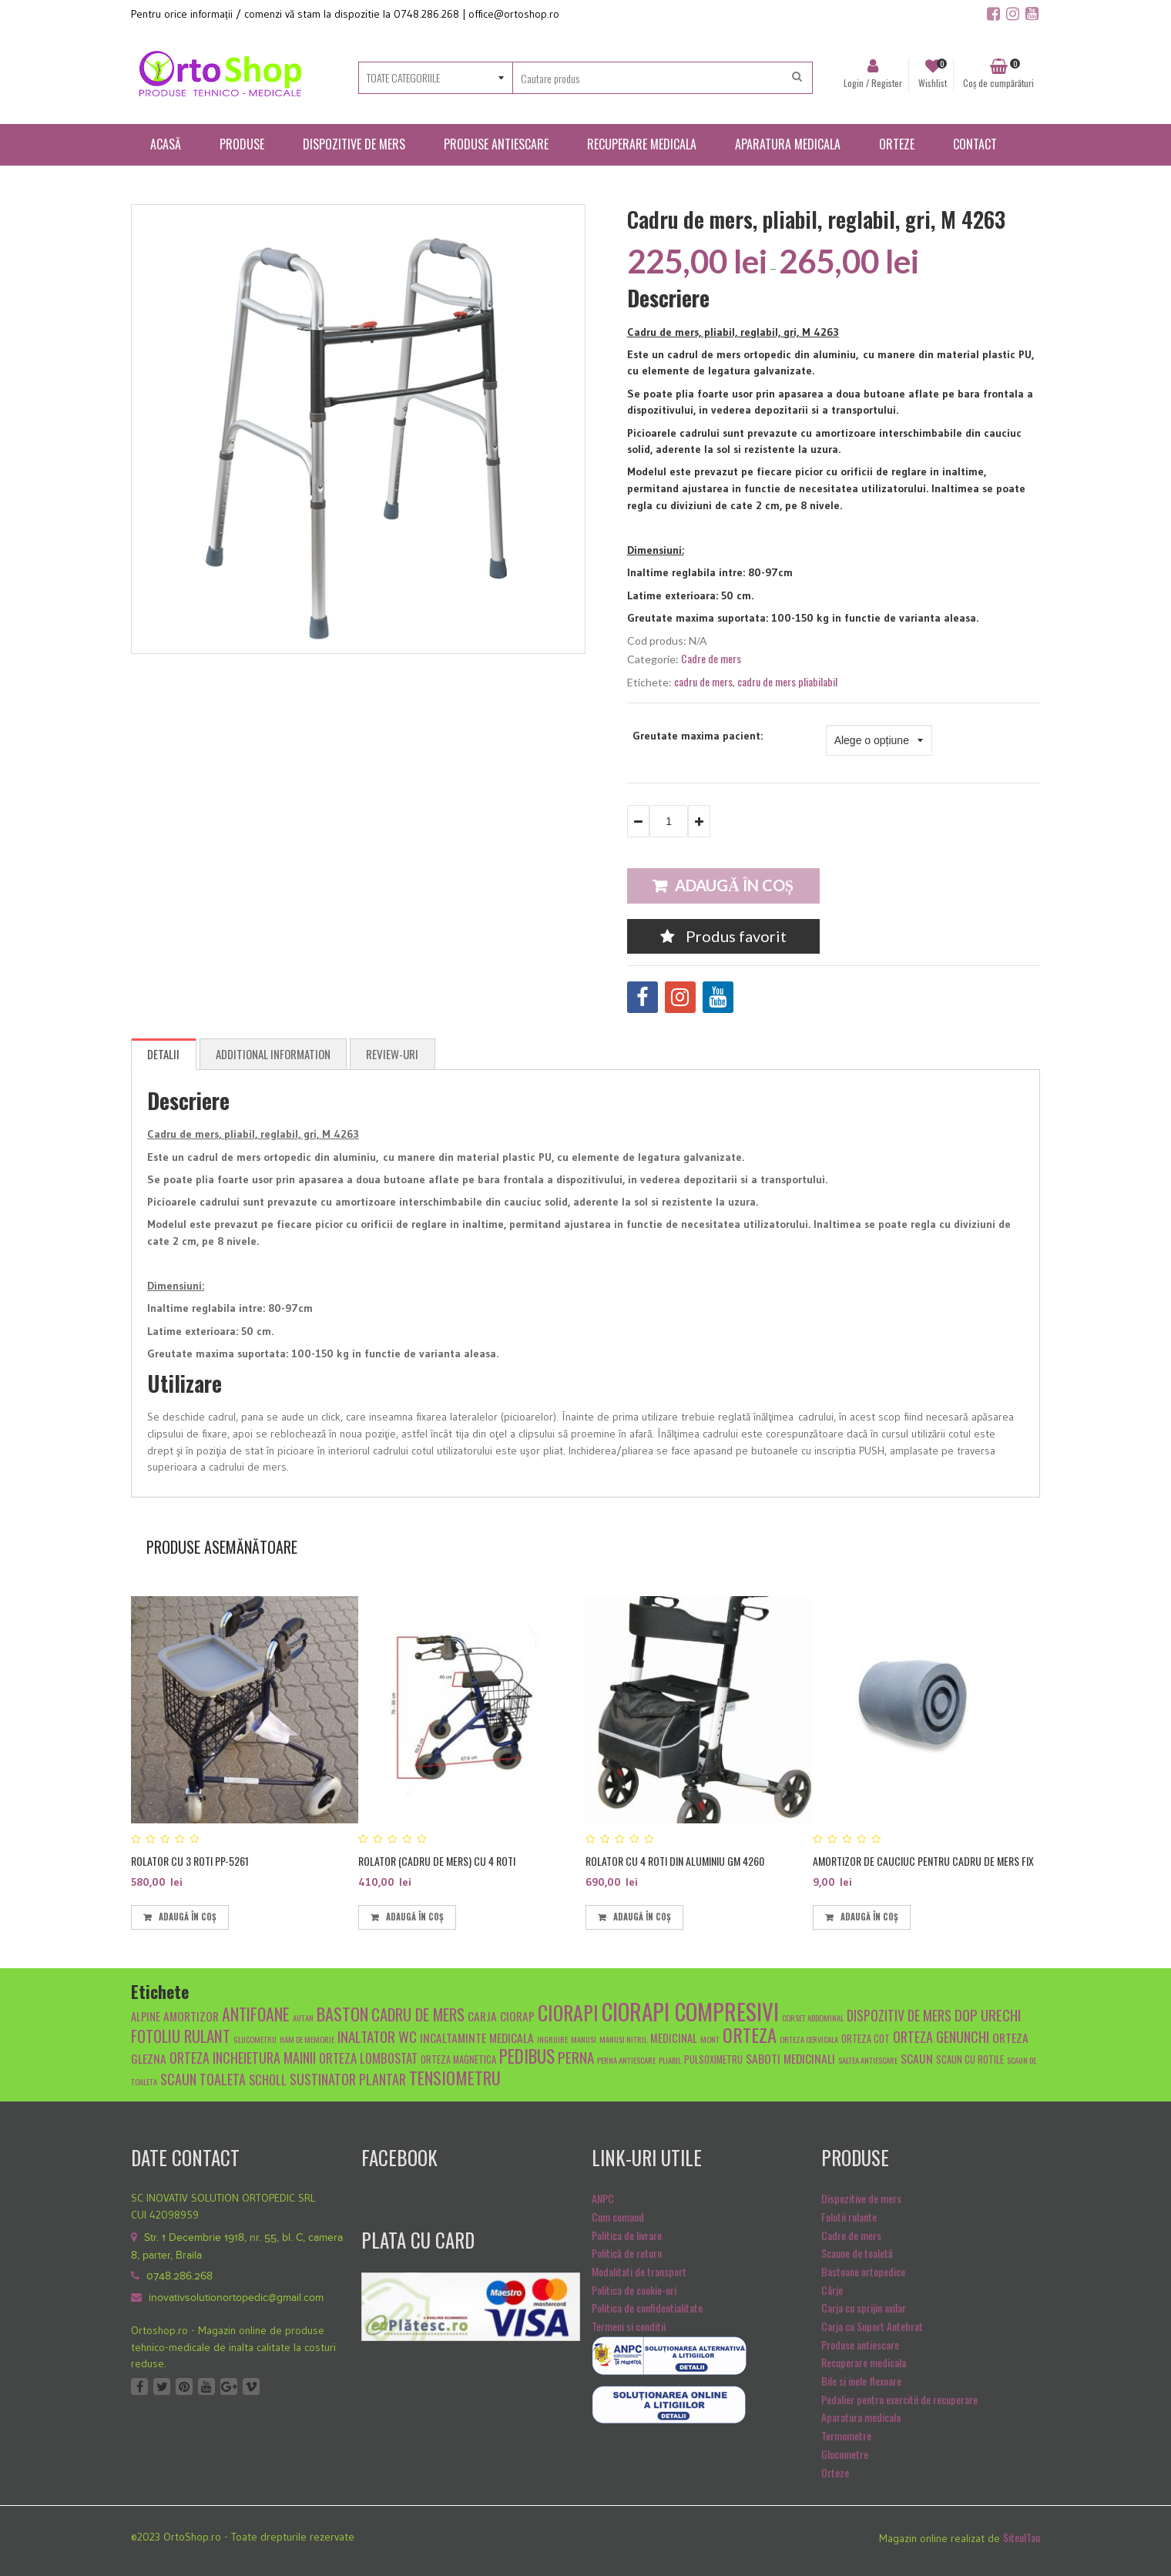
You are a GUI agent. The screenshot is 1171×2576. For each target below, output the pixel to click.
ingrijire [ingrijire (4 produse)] (552, 2039)
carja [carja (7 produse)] (482, 2015)
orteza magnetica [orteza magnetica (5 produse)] (458, 2059)
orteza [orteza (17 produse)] (750, 2034)
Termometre (846, 2435)
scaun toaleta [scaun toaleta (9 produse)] (203, 2078)
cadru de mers (703, 681)
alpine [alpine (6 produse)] (145, 2016)
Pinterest (184, 2386)
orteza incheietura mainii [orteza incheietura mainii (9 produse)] (242, 2057)
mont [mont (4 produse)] (710, 2039)
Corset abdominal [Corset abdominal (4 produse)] (813, 2017)
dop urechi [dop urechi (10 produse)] (988, 2014)
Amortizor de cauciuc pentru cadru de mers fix (923, 1861)
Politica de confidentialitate (647, 2307)
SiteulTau (1021, 2537)
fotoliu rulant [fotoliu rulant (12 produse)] (180, 2036)
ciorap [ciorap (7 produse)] (517, 2015)
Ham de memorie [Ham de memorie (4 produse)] (307, 2039)
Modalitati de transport (639, 2271)
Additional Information (273, 1053)
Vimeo (251, 2386)
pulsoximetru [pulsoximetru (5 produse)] (713, 2059)
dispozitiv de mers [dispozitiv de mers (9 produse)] (899, 2014)
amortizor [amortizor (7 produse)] (191, 2015)
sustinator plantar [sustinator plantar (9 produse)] (348, 2078)
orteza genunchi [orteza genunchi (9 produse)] (941, 2036)
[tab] (163, 1054)
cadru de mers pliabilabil (787, 681)
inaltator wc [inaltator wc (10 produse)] (377, 2036)
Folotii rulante (849, 2217)
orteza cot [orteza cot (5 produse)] (865, 2038)
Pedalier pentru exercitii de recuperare (899, 2399)
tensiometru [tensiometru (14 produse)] (455, 2077)
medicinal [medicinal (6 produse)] (673, 2038)
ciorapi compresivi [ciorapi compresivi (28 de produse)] (690, 2011)
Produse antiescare (860, 2344)
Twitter (161, 2386)
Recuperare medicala (863, 2362)
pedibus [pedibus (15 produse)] (527, 2056)
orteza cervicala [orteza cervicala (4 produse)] (809, 2039)
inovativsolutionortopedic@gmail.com (236, 2298)
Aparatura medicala (861, 2417)
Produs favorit (723, 936)
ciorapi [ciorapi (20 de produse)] (568, 2012)
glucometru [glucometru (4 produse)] (255, 2039)
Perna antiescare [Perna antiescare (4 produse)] (626, 2060)
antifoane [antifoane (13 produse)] (256, 2013)
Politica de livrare (627, 2235)
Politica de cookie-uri (634, 2290)
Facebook (139, 2386)
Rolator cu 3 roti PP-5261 (190, 1861)
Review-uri (392, 1053)
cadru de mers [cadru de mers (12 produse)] (418, 2014)
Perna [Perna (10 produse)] (576, 2057)
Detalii (163, 1053)
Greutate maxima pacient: (697, 736)
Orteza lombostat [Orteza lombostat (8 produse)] (368, 2058)
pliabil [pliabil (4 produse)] (670, 2060)
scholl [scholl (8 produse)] (268, 2079)
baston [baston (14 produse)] (342, 2013)
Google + (228, 2386)
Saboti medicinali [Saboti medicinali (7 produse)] (790, 2058)
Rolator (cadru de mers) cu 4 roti (436, 1861)
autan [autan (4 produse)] (303, 2017)
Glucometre (844, 2454)
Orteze (835, 2472)
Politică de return (627, 2253)
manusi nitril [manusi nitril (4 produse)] (623, 2039)
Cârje (832, 2290)
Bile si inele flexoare (861, 2381)
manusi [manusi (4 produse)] (583, 2039)
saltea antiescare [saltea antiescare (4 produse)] (868, 2060)
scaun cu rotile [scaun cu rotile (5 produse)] (970, 2059)
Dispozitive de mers (861, 2198)
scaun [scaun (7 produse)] (917, 2058)
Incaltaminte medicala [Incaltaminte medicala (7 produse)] (477, 2037)
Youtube (206, 2386)
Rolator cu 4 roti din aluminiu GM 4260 (675, 1861)
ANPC (603, 2198)
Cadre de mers (711, 658)
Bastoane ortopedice (863, 2271)
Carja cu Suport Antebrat (872, 2326)
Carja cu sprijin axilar (863, 2307)
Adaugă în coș (734, 885)
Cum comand (618, 2217)
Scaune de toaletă (857, 2253)
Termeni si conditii (629, 2326)
